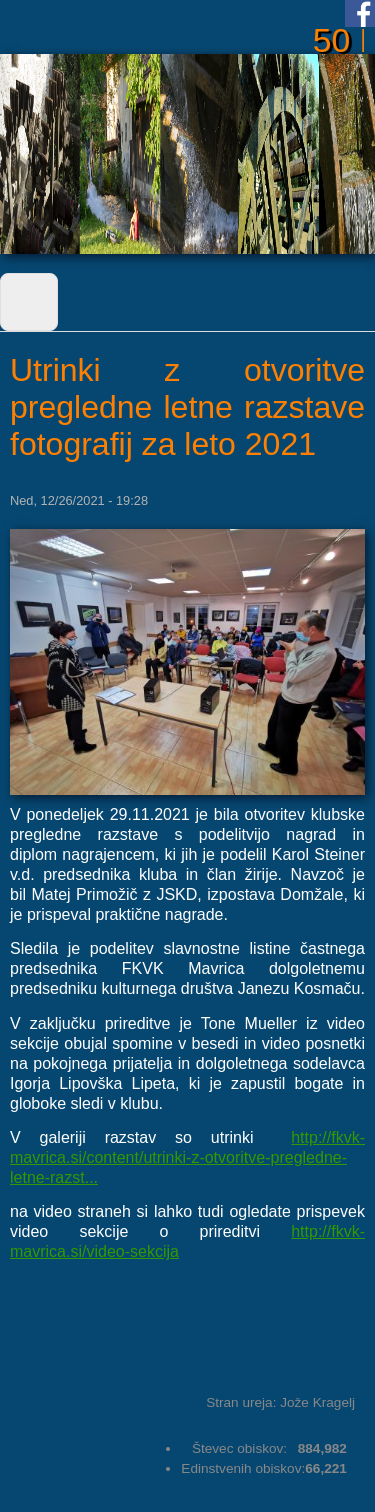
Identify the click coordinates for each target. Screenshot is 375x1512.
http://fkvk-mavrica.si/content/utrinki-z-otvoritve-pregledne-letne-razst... (187, 1157)
